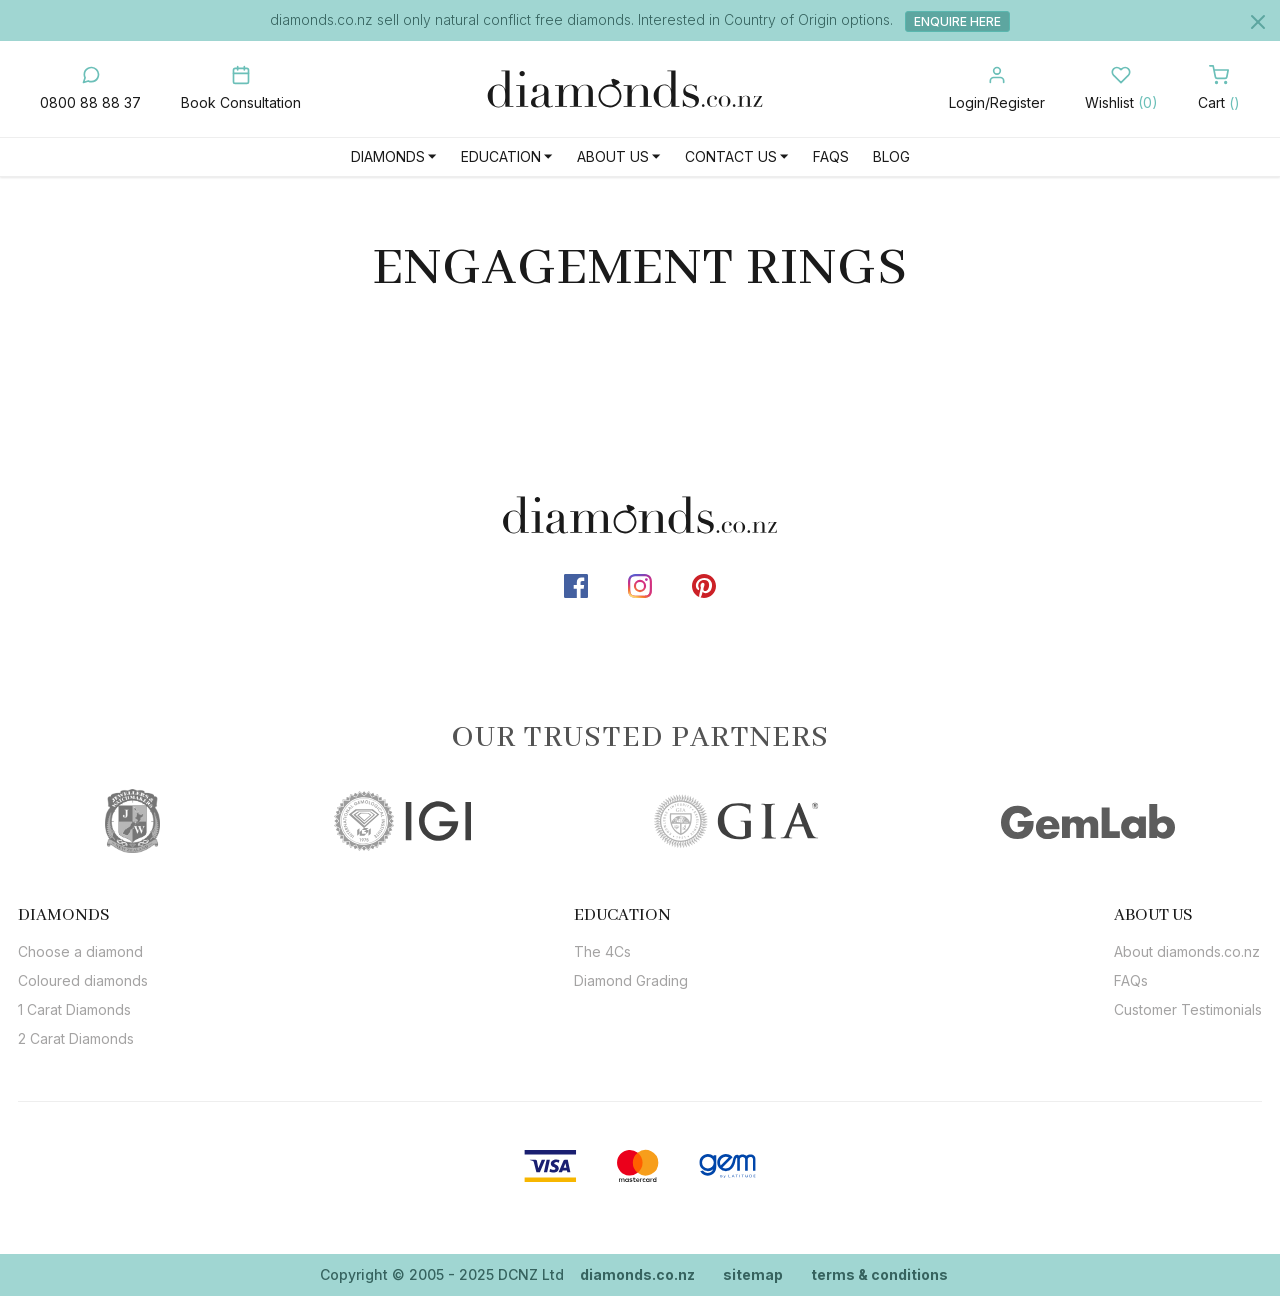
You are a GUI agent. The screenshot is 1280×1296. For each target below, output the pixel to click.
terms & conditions (879, 1274)
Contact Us (731, 156)
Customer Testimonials (1188, 1009)
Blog (891, 156)
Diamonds (388, 156)
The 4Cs (602, 951)
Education (501, 156)
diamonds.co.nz (637, 1274)
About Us (613, 156)
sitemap (753, 1274)
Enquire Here (957, 21)
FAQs (831, 156)
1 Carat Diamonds (74, 1009)
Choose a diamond (80, 951)
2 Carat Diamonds (76, 1038)
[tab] (83, 915)
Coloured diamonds (83, 980)
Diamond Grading (631, 980)
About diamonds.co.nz (1187, 951)
